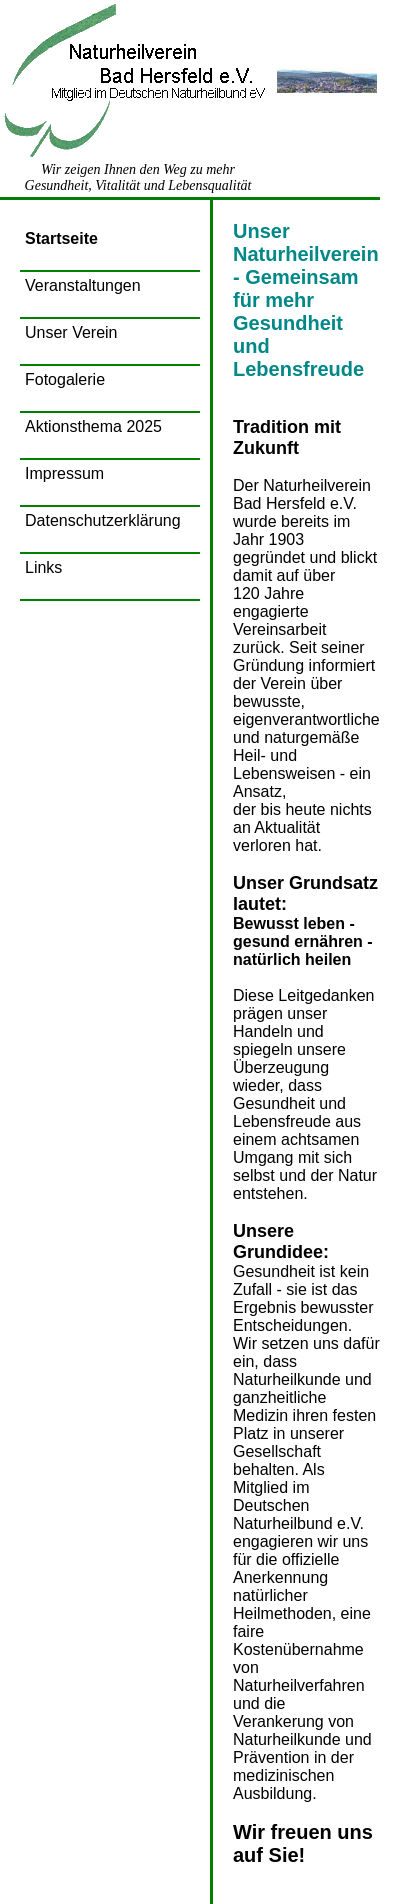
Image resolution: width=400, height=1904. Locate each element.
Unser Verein (71, 332)
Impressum (64, 473)
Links (43, 567)
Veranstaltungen (83, 285)
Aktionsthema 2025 (93, 426)
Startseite (61, 238)
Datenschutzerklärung (103, 520)
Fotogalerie (65, 379)
